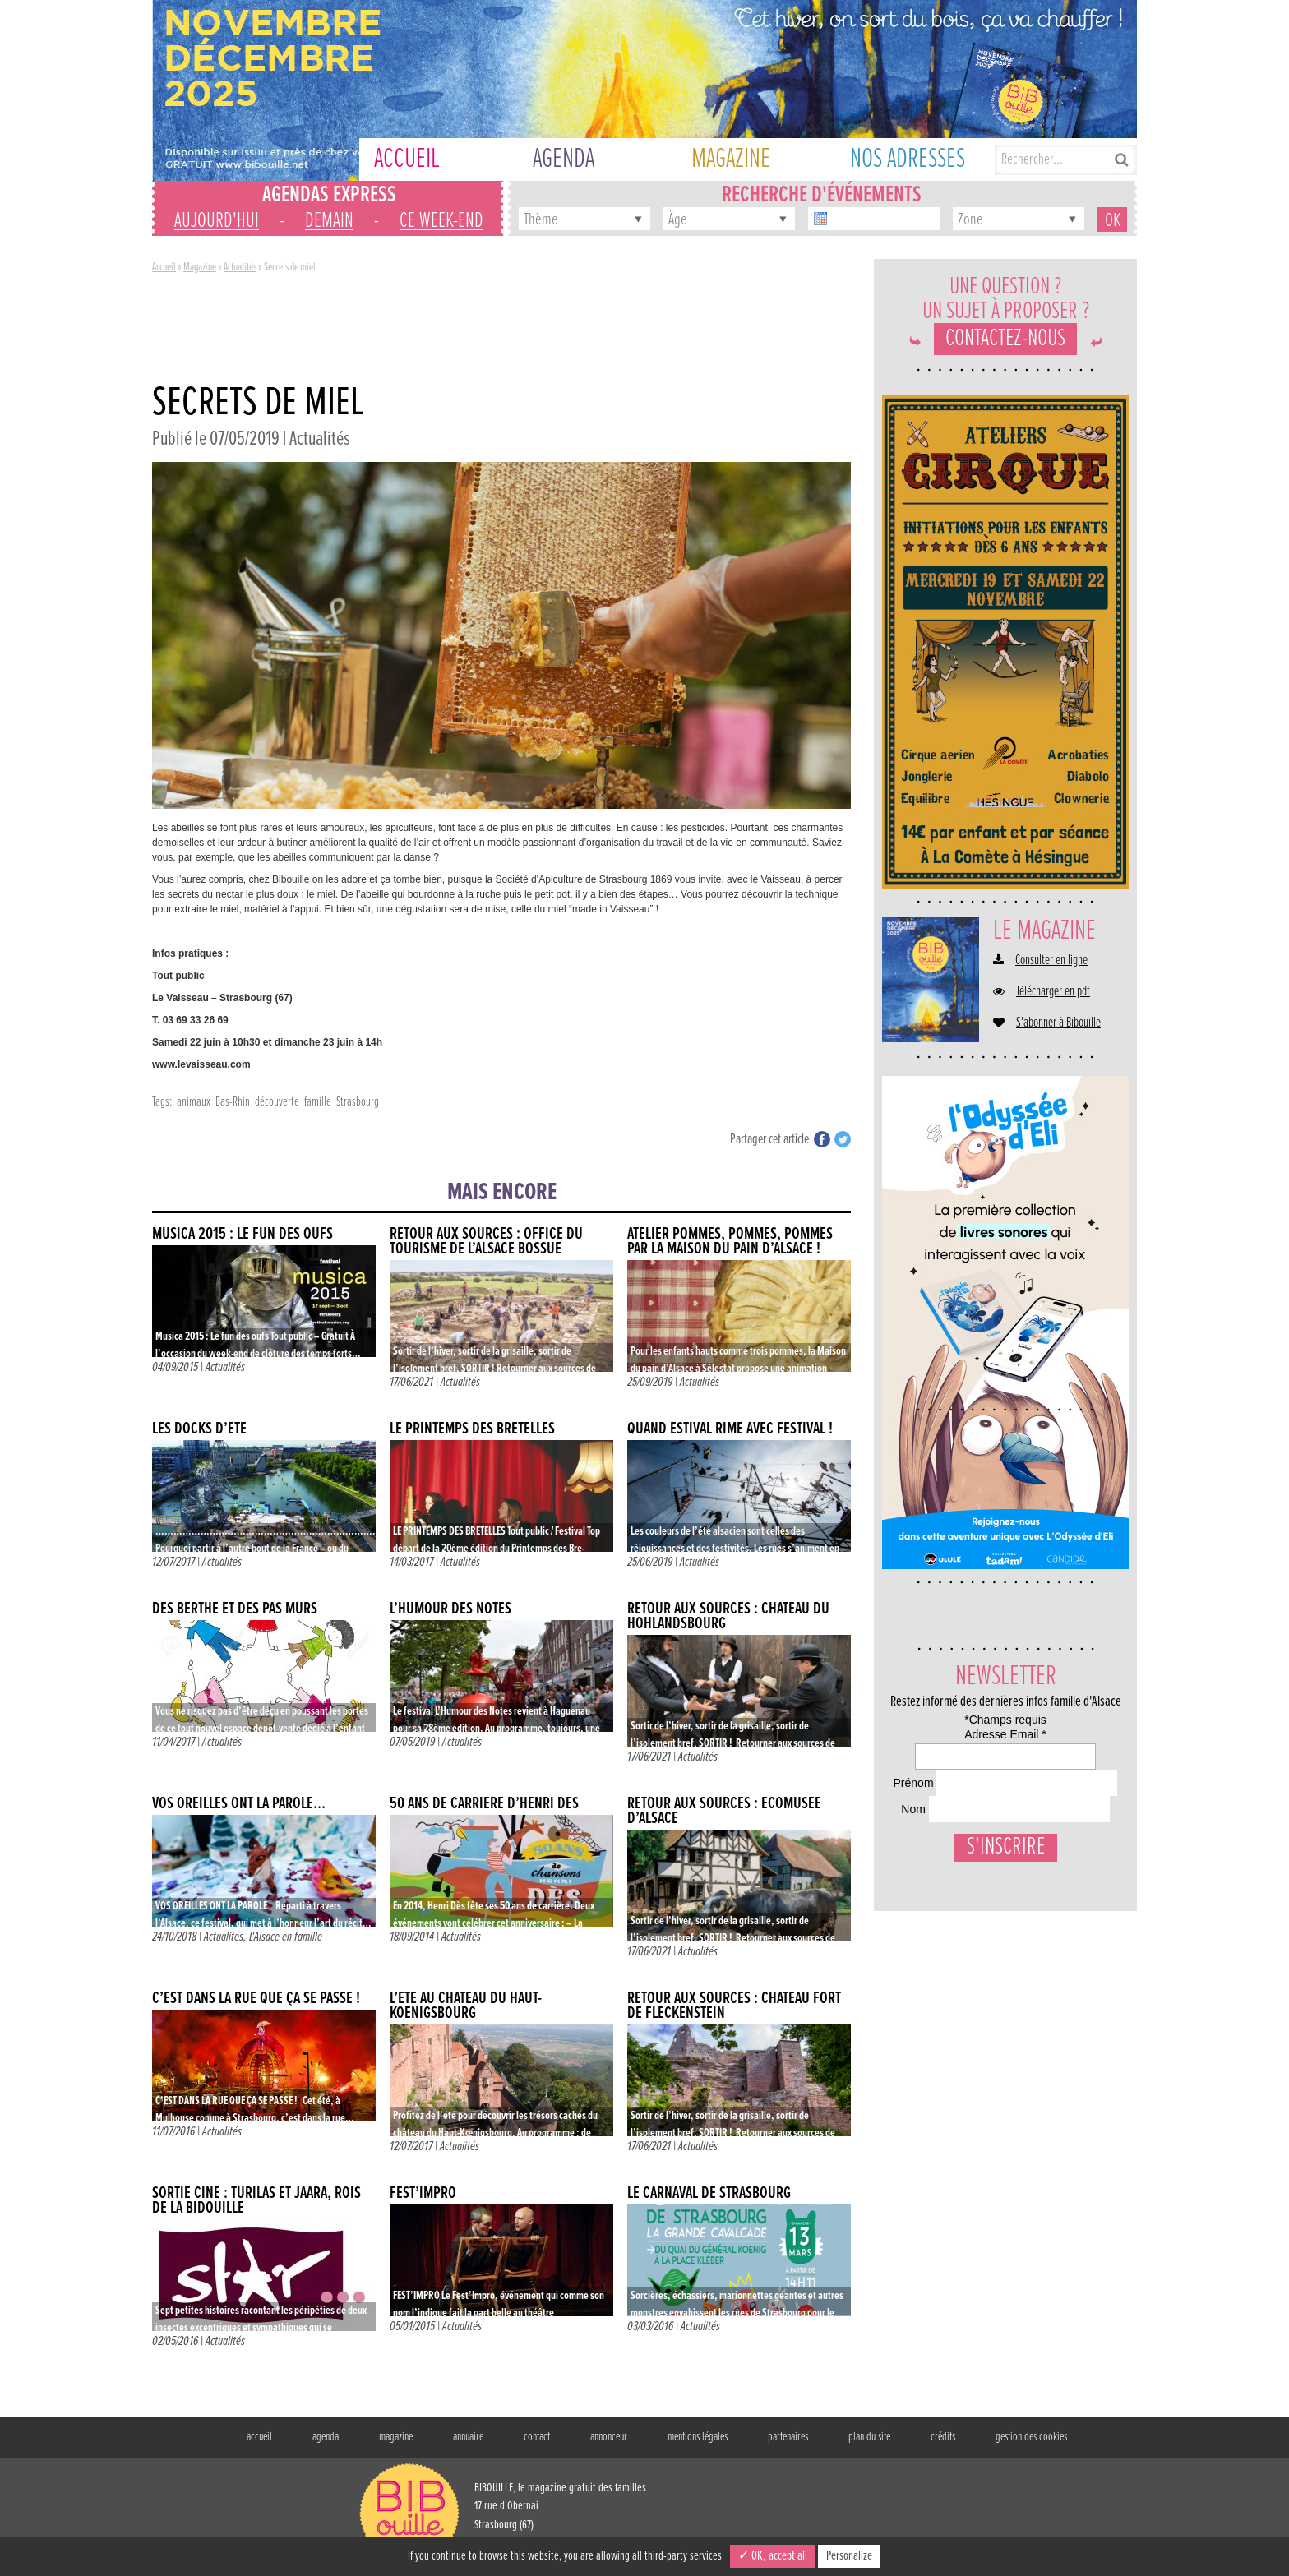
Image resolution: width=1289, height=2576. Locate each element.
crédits (943, 2437)
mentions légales (698, 2437)
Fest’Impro (423, 2193)
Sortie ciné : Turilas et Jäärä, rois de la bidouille (256, 2200)
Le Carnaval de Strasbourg (709, 2193)
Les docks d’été (199, 1429)
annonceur (608, 2437)
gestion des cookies (1031, 2437)
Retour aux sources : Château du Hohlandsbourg (728, 1616)
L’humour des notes (450, 1609)
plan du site (869, 2437)
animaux (193, 1101)
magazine (396, 2437)
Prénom (909, 1823)
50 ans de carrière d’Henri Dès (484, 1804)
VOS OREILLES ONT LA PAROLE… (239, 1804)
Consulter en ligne (1051, 961)
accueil (259, 2437)
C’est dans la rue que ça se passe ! (256, 1998)
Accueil (164, 267)
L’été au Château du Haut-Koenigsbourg (466, 2005)
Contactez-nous (1005, 339)
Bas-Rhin (232, 1101)
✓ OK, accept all (772, 2555)
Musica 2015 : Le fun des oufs (242, 1234)
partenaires (788, 2437)
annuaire (468, 2437)
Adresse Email (931, 1762)
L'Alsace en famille (285, 1937)
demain (329, 221)
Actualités (240, 267)
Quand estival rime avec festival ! (730, 1429)
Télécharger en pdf (1053, 992)
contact (537, 2437)
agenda (325, 2437)
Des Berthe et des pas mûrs (234, 1609)
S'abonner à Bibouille (1058, 1023)
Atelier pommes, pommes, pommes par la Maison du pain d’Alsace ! (730, 1241)
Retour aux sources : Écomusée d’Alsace (724, 1811)
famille (317, 1101)
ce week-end (441, 221)
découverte (277, 1101)
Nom (901, 1885)
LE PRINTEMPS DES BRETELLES (472, 1429)
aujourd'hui (216, 221)
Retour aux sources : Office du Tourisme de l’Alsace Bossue (486, 1241)
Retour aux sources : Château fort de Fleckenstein (734, 2005)
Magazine (199, 267)
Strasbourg (357, 1101)
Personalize (849, 2555)
